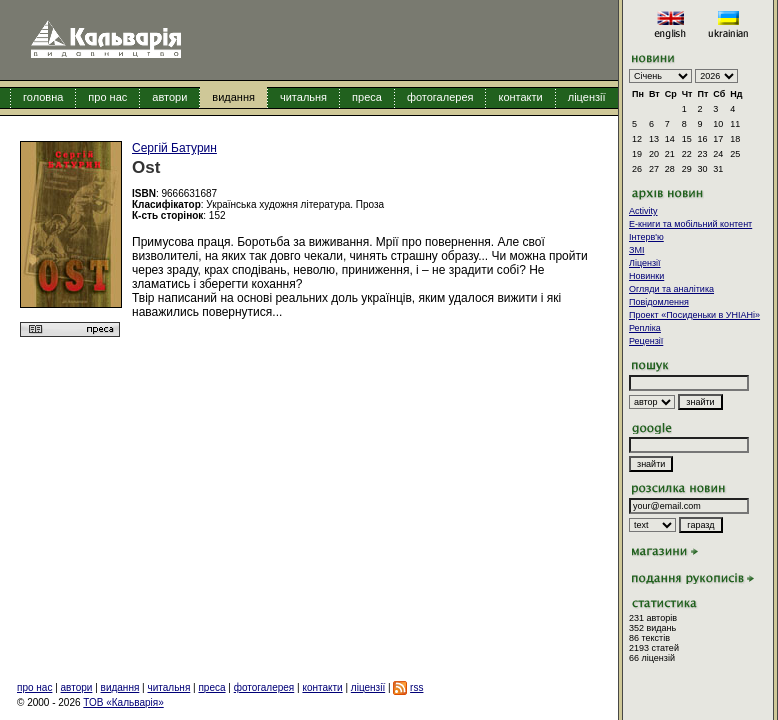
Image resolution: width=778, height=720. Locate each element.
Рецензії (646, 341)
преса (367, 97)
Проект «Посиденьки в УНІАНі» (694, 315)
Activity (643, 211)
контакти (520, 97)
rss (416, 687)
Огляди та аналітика (671, 289)
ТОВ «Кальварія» (123, 702)
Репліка (645, 328)
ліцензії (587, 97)
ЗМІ (636, 250)
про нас (107, 97)
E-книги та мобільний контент (690, 224)
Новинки (646, 276)
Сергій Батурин (174, 148)
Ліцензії (645, 263)
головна (43, 97)
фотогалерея (440, 97)
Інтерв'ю (646, 237)
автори (169, 97)
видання (233, 97)
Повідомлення (659, 302)
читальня (303, 97)
